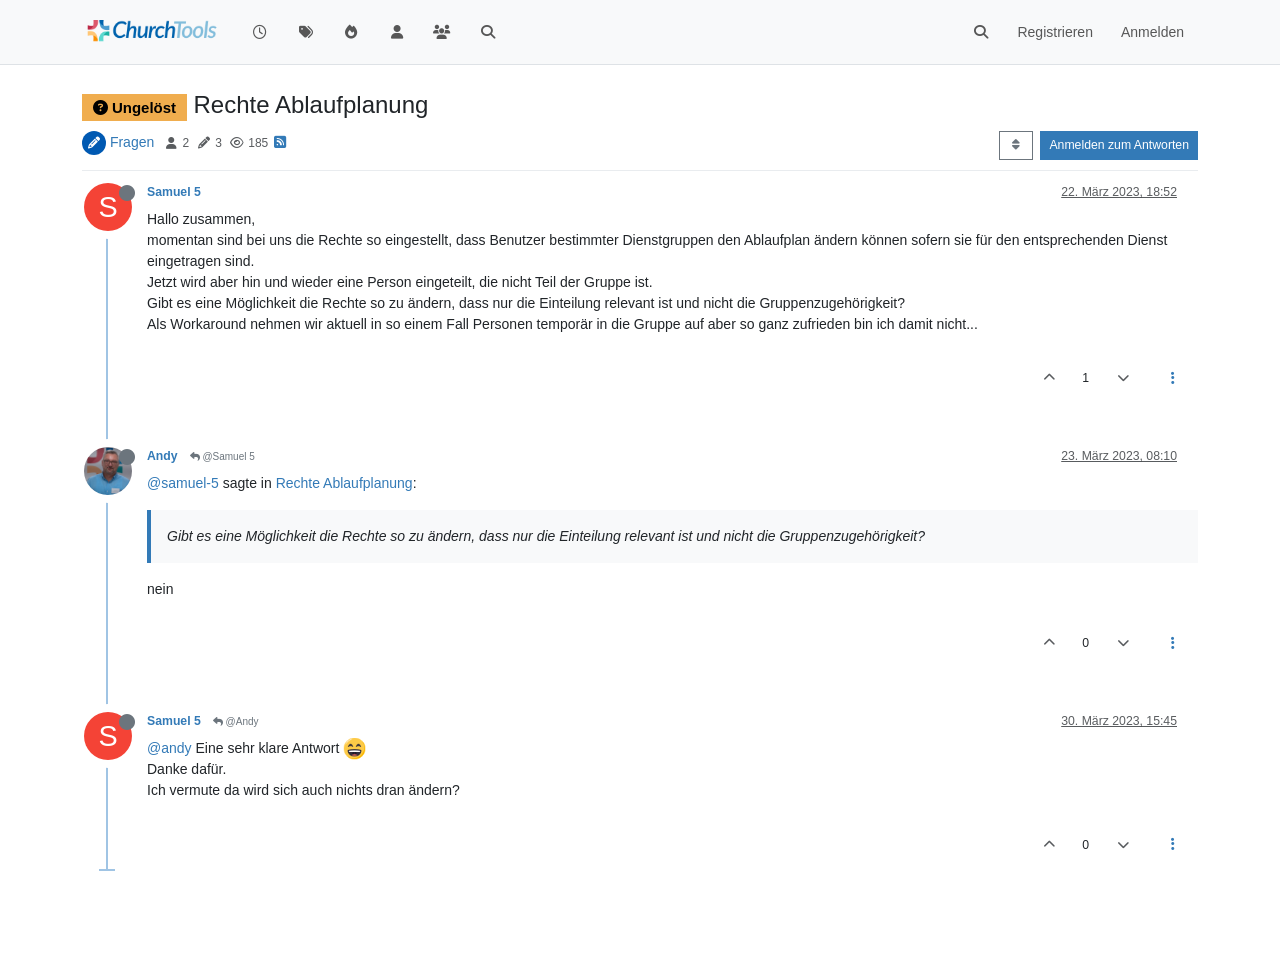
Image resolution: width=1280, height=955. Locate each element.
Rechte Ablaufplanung (344, 483)
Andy (162, 456)
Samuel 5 (174, 192)
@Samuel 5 (222, 456)
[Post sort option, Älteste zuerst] (1015, 145)
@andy (169, 748)
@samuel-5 (183, 483)
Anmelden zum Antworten (1119, 145)
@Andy (236, 721)
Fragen (132, 142)
